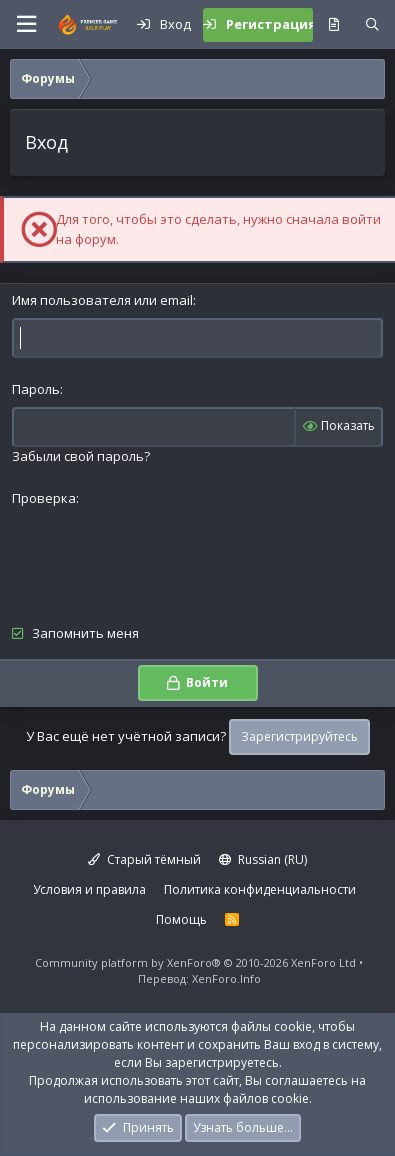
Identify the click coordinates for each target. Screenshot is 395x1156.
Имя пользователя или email (102, 300)
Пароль (36, 389)
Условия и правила (89, 889)
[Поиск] (372, 25)
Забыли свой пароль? (81, 456)
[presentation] (164, 555)
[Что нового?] (333, 25)
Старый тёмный (144, 859)
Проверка (44, 498)
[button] (26, 24)
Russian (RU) (263, 859)
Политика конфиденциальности (260, 889)
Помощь (181, 919)
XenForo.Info (226, 978)
